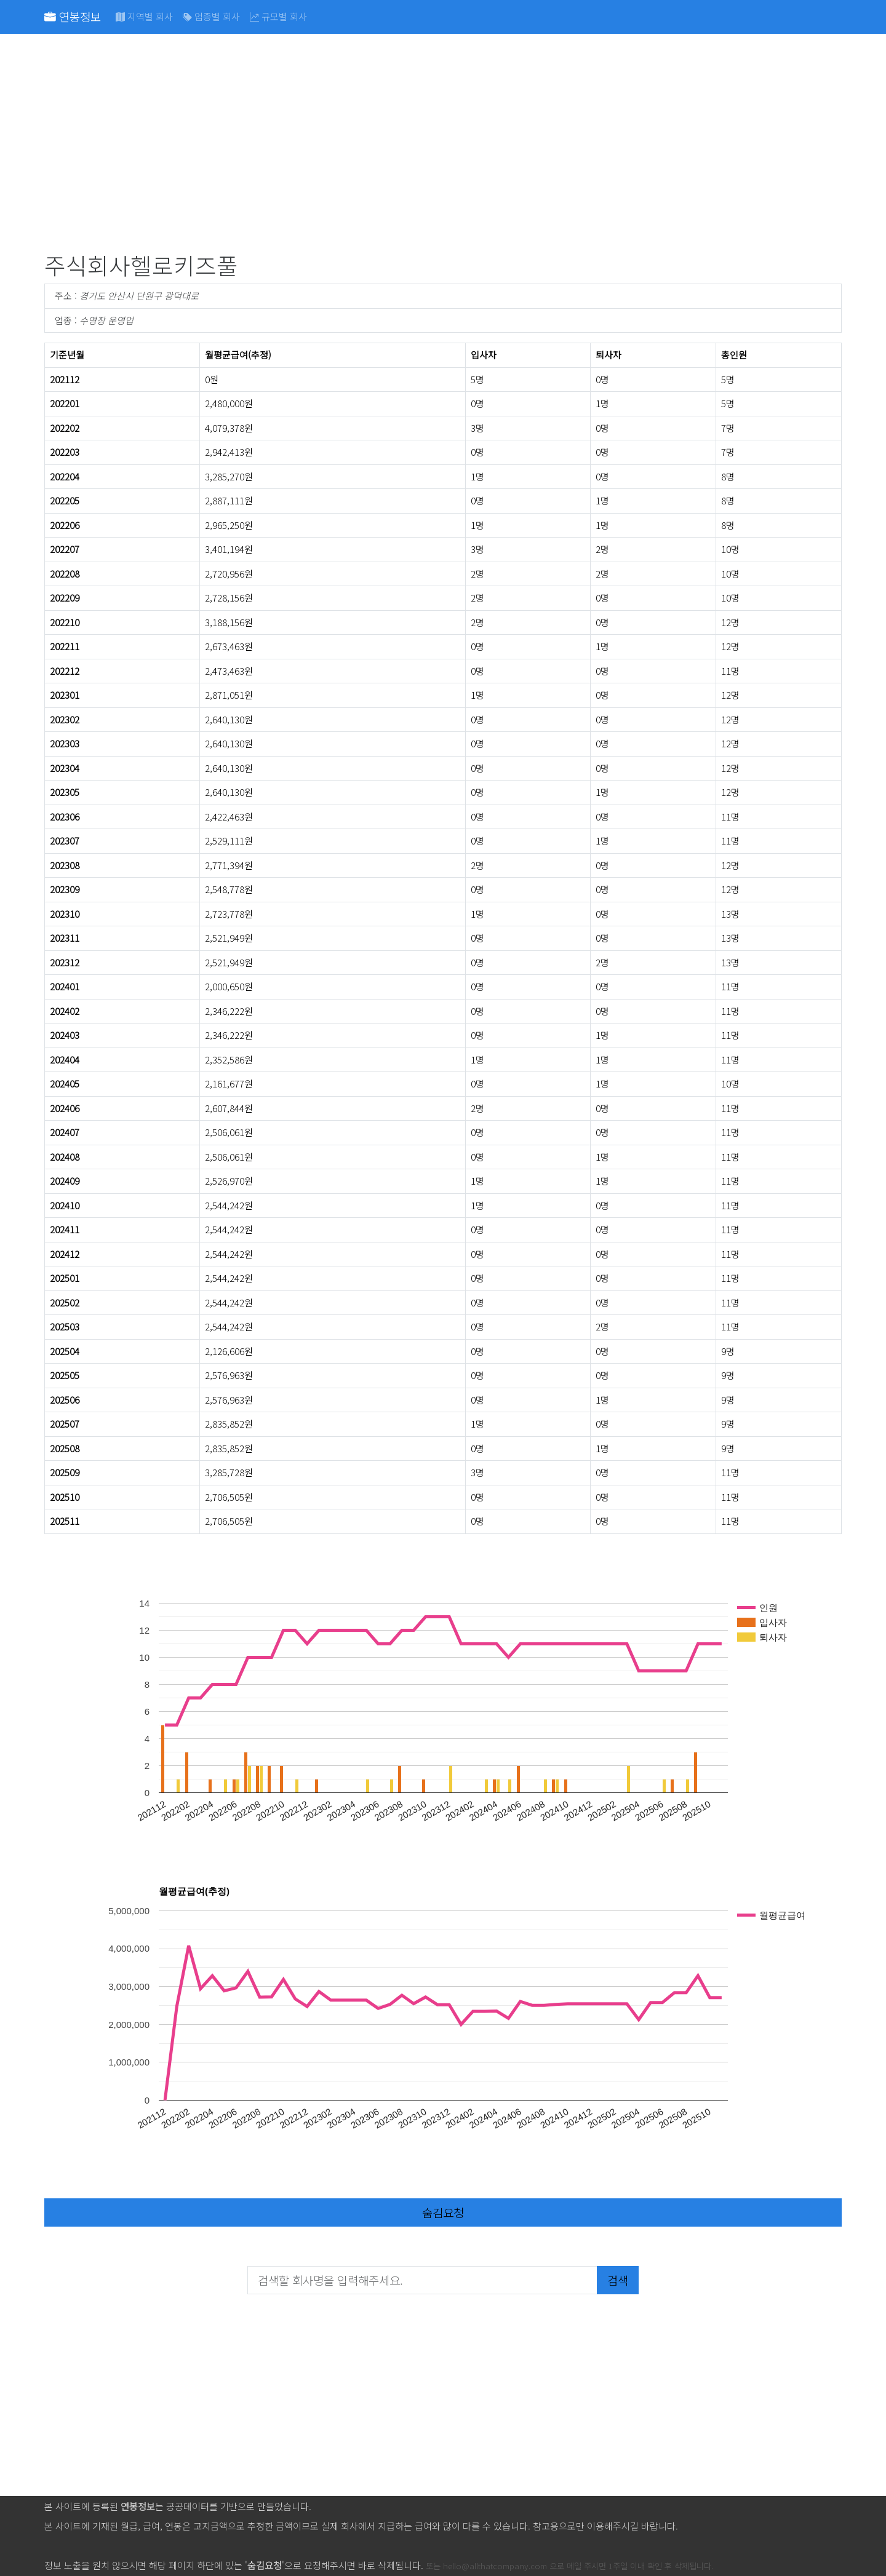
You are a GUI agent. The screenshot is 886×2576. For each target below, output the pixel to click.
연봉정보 (72, 16)
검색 (617, 2280)
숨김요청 (443, 2212)
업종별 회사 (211, 16)
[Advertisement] (413, 145)
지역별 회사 (144, 16)
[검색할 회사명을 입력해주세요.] (422, 2280)
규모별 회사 (278, 16)
